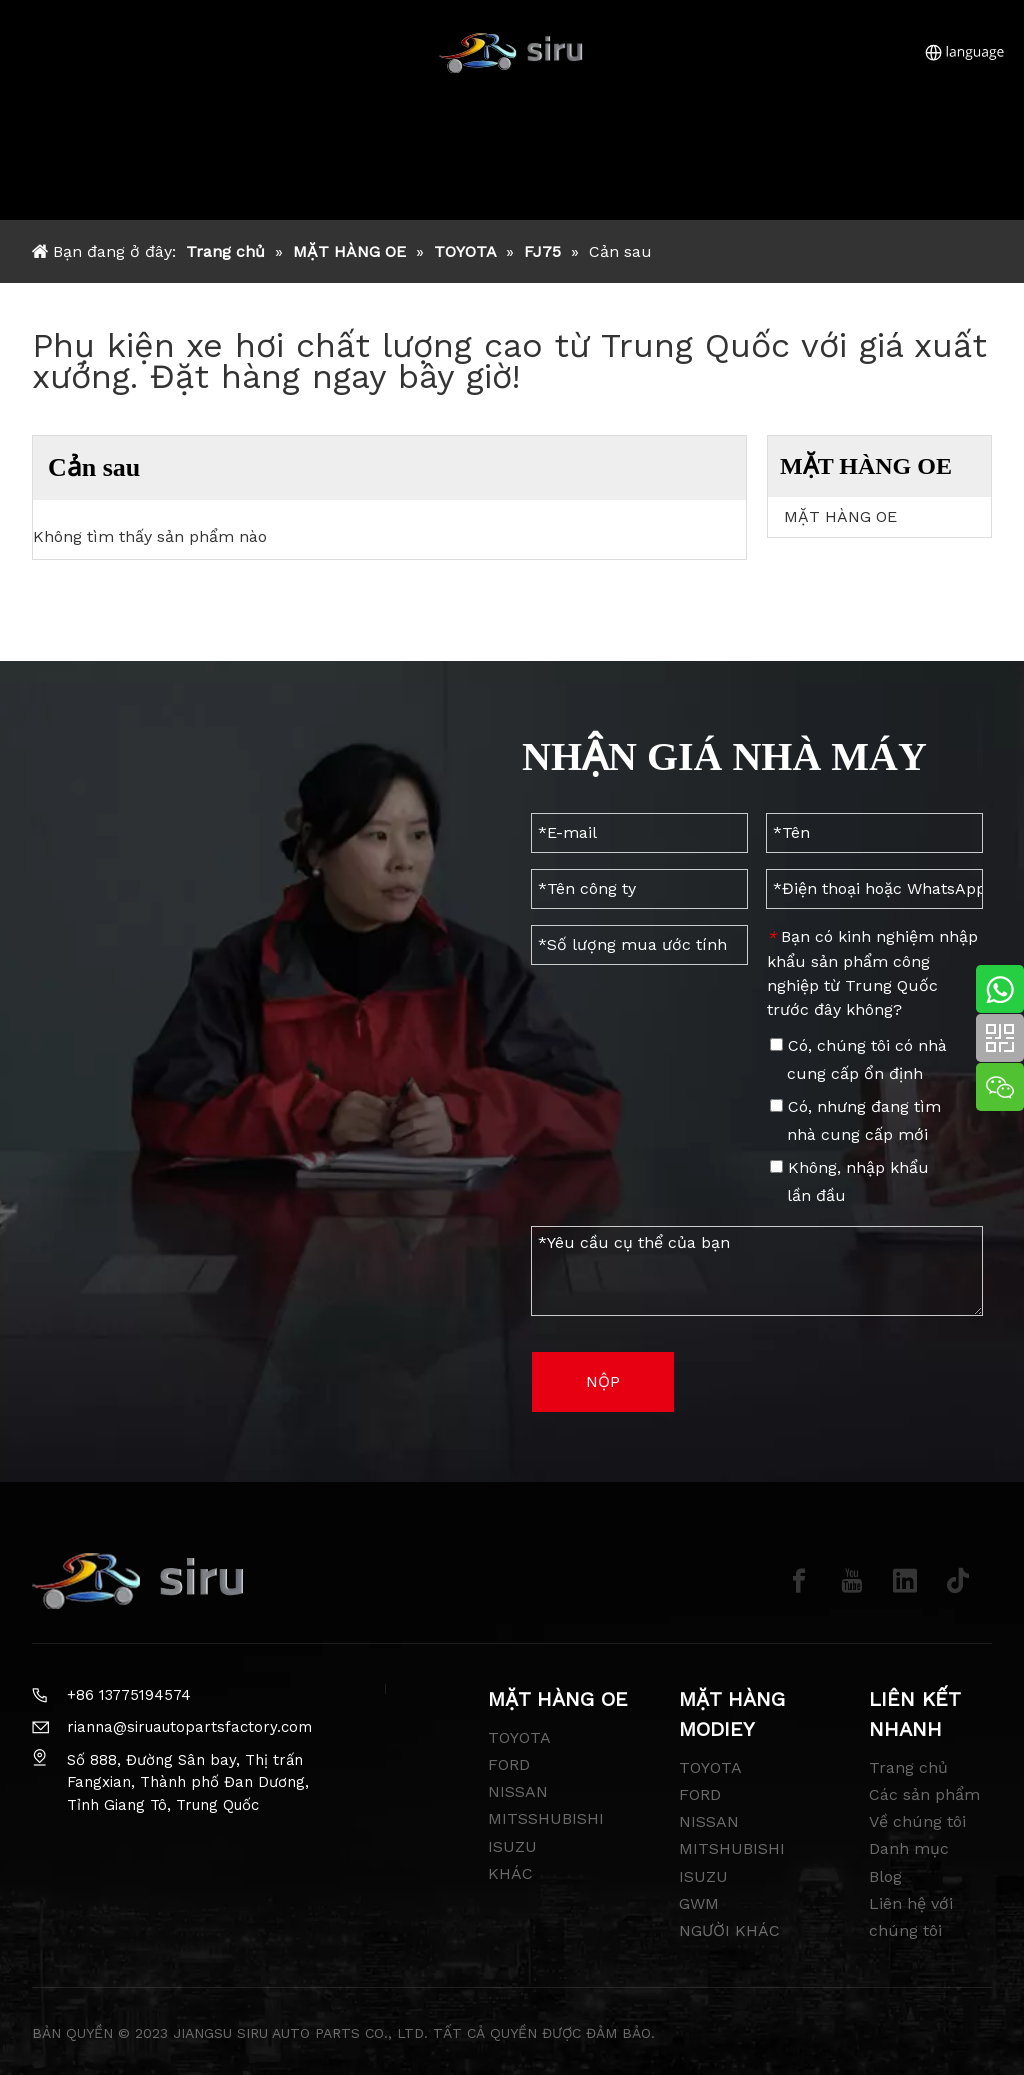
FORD (509, 1764)
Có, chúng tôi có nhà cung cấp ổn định (858, 1059)
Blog (885, 1876)
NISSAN (518, 1791)
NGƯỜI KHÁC (729, 1930)
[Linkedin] (905, 1581)
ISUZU (512, 1846)
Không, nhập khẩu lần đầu (849, 1181)
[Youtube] (852, 1581)
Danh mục (909, 1848)
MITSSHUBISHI (546, 1818)
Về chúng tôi (917, 1821)
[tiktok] (958, 1581)
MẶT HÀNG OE (840, 516)
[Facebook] (799, 1581)
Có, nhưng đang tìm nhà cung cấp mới (855, 1120)
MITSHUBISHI (732, 1848)
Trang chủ (908, 1767)
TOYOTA (519, 1737)
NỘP (603, 1381)
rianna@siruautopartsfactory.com (189, 1727)
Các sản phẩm (924, 1794)
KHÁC (510, 1873)
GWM (699, 1903)
